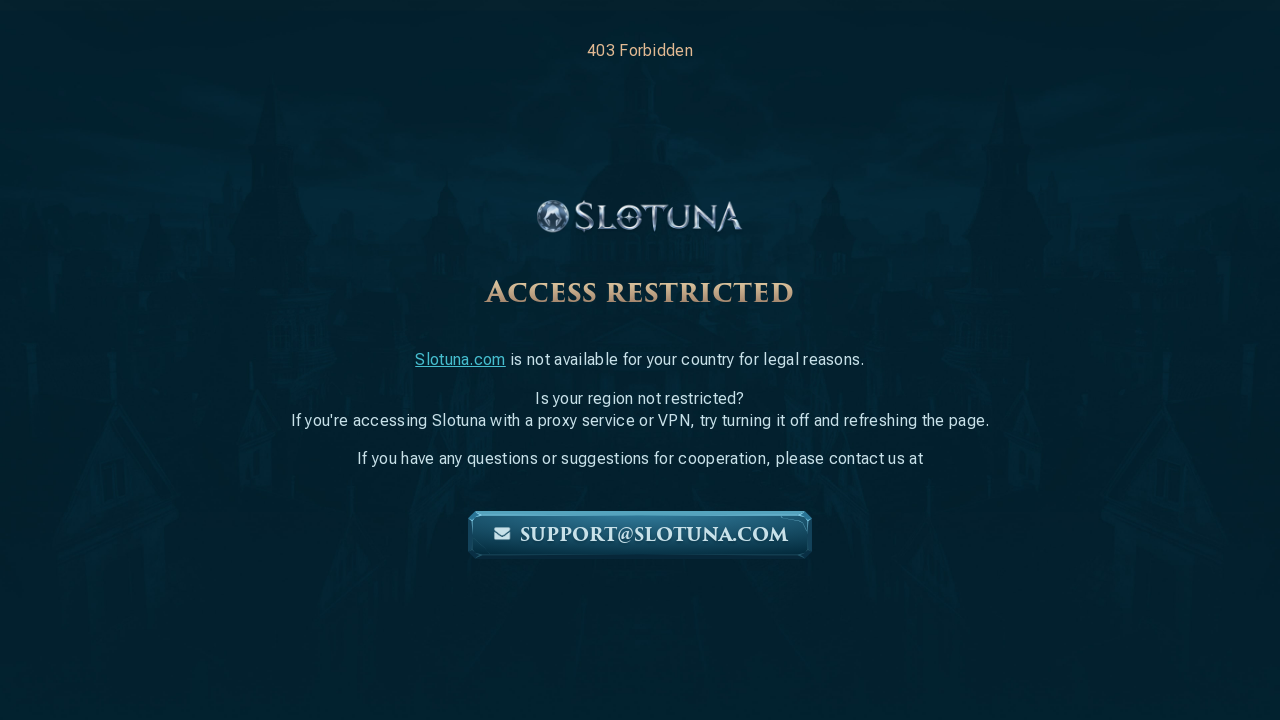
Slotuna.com (460, 359)
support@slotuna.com (640, 535)
